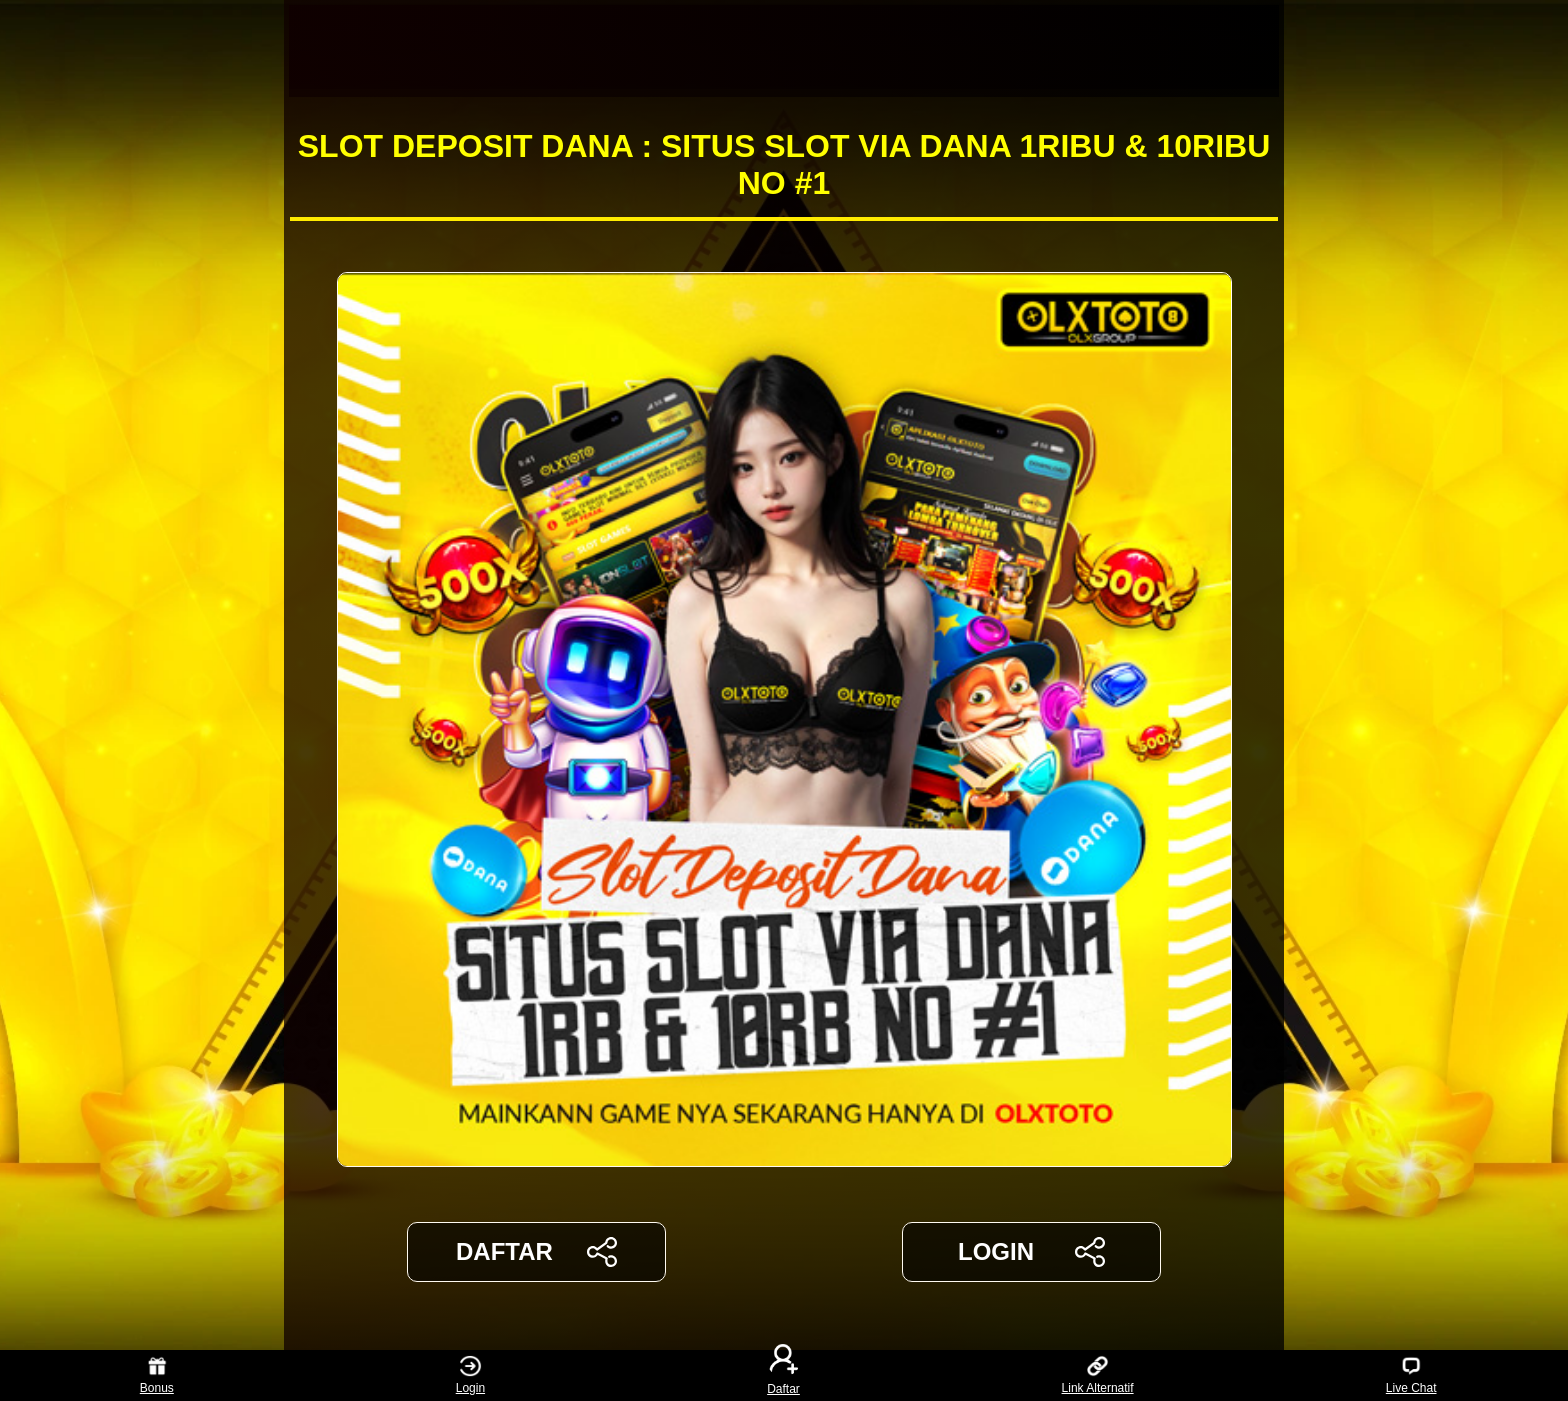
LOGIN (1031, 1252)
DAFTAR (536, 1252)
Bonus (157, 1375)
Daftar (784, 1375)
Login (470, 1375)
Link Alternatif (1098, 1375)
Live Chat (1411, 1375)
